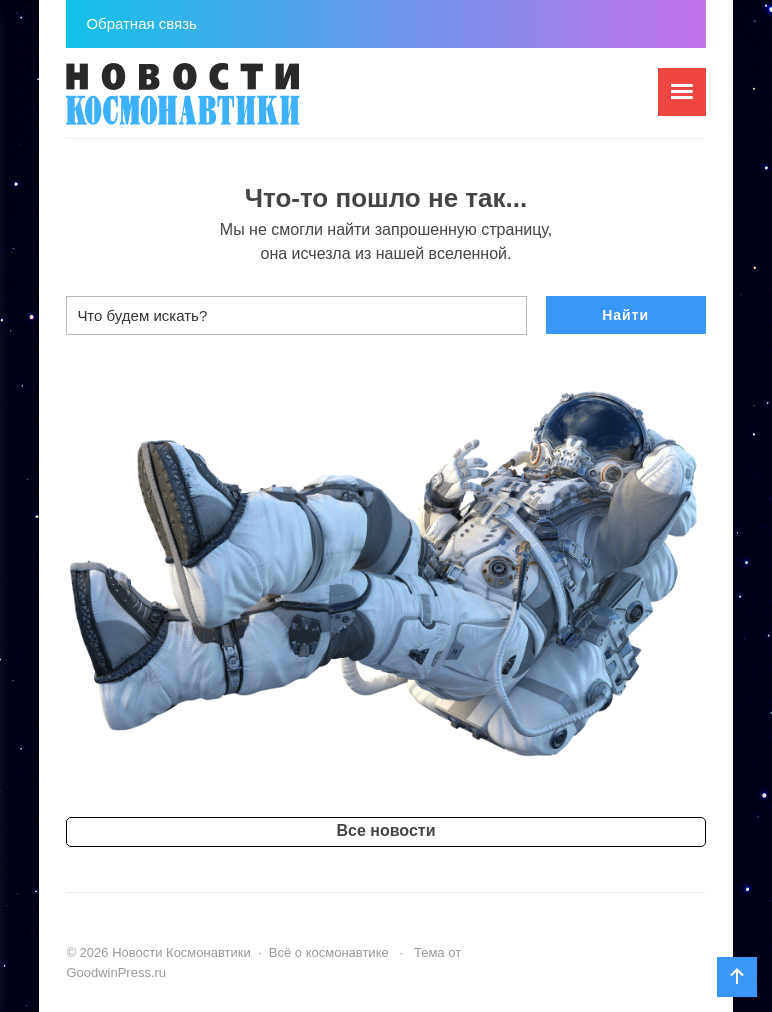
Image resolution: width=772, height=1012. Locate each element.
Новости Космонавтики (216, 103)
